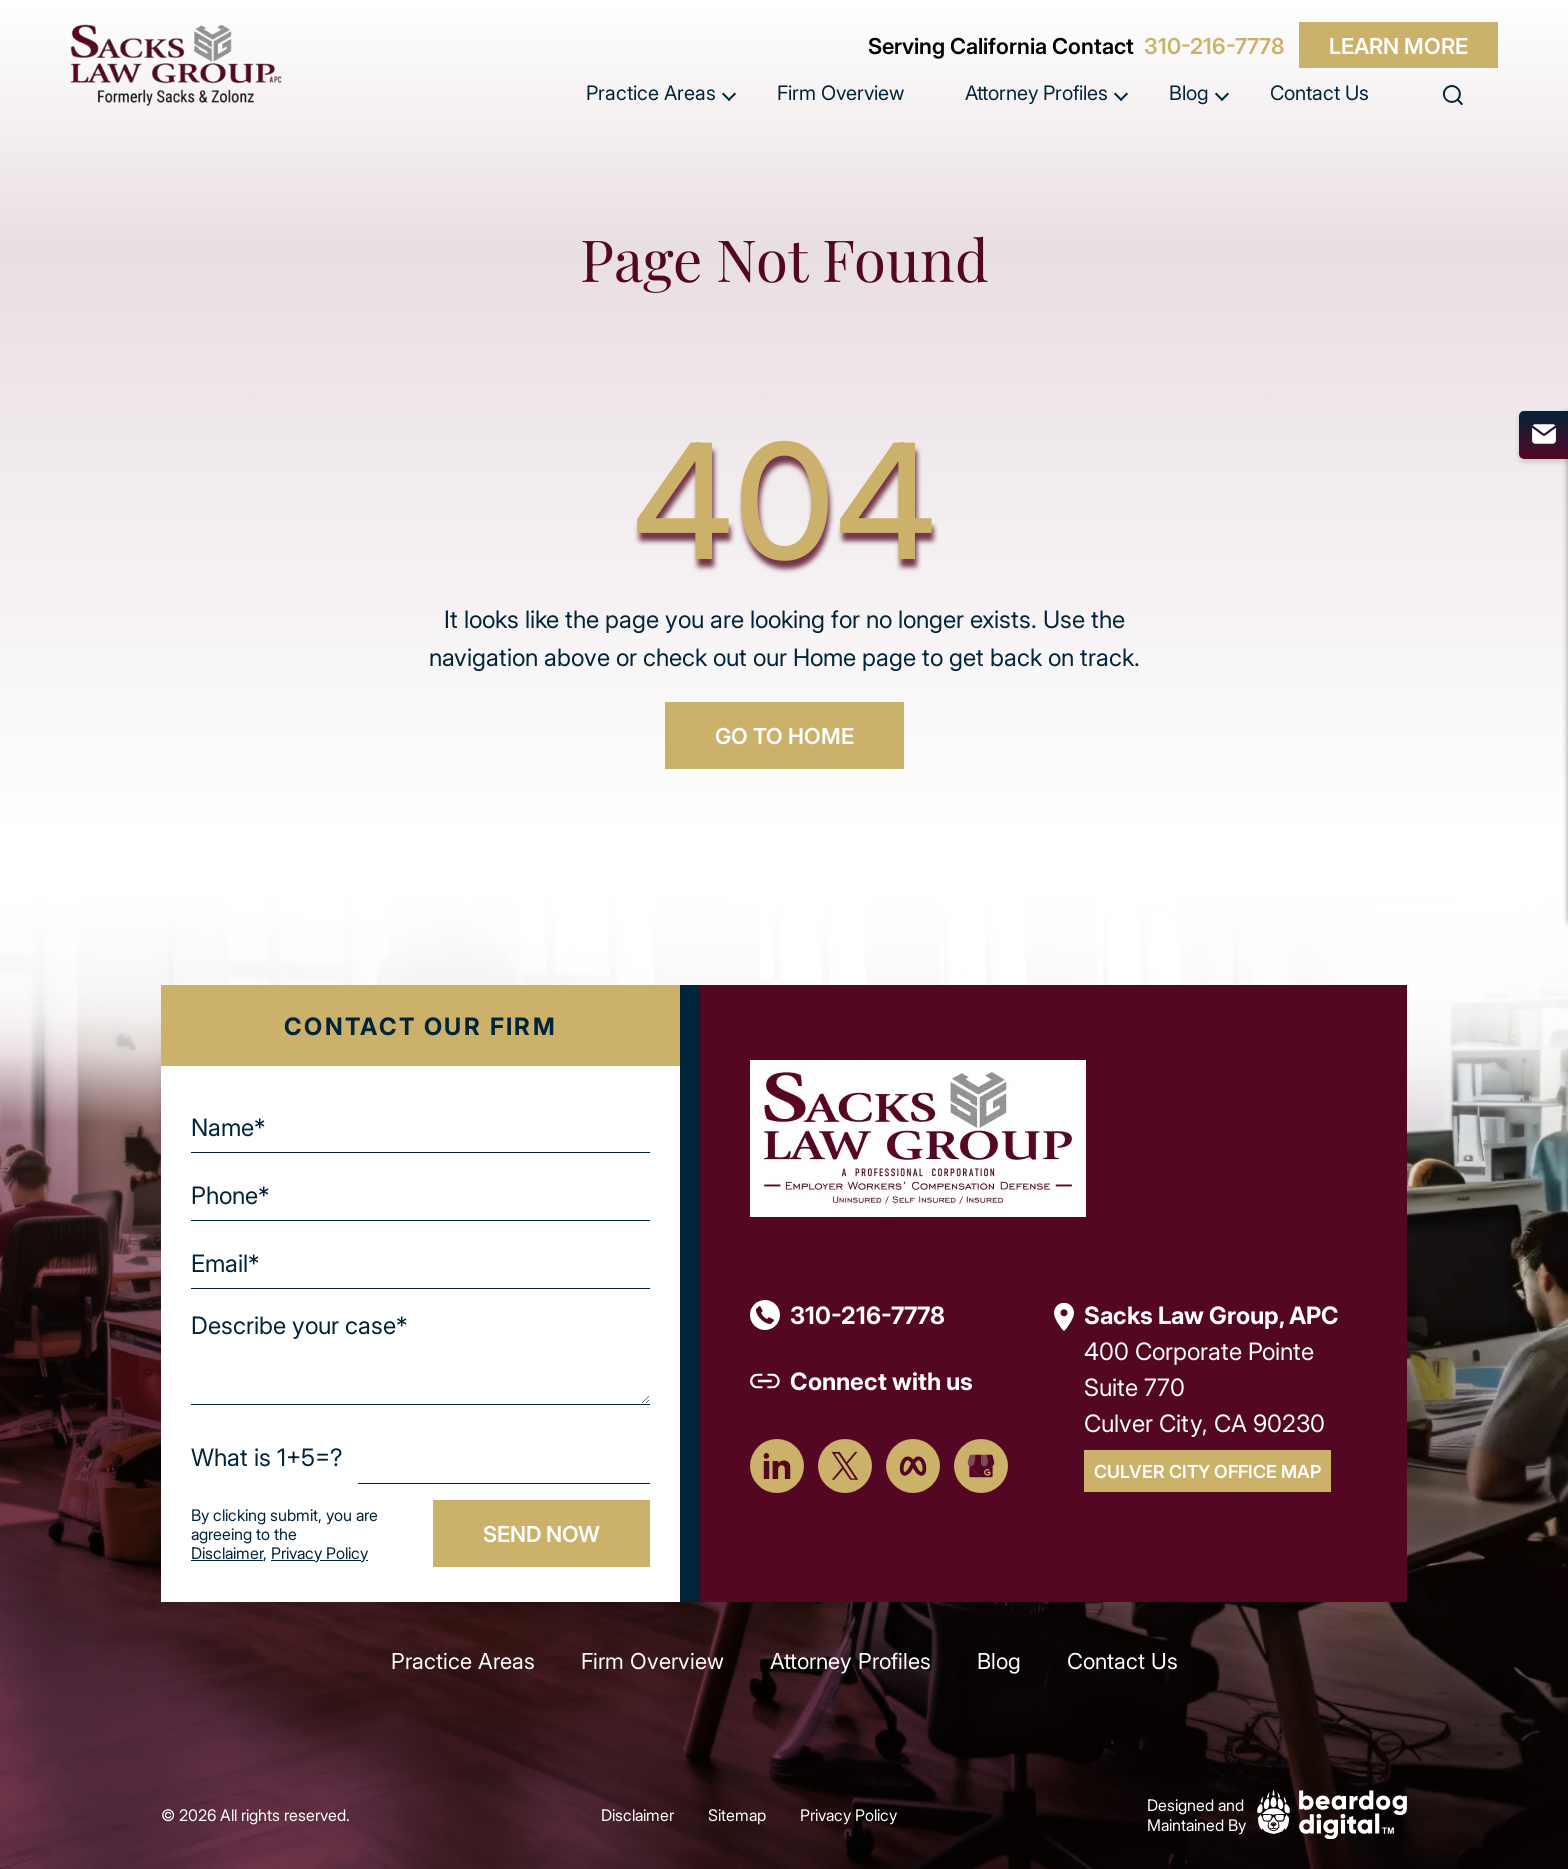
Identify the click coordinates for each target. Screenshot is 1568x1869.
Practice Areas (651, 92)
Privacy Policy (319, 1552)
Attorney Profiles (1036, 92)
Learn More (1398, 45)
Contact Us (1319, 92)
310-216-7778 (1214, 45)
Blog (1189, 92)
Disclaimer (227, 1552)
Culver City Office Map (1207, 1471)
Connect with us (881, 1380)
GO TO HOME (784, 735)
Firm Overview (840, 92)
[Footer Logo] (918, 1135)
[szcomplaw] (176, 65)
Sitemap (737, 1814)
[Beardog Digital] (1332, 1812)
